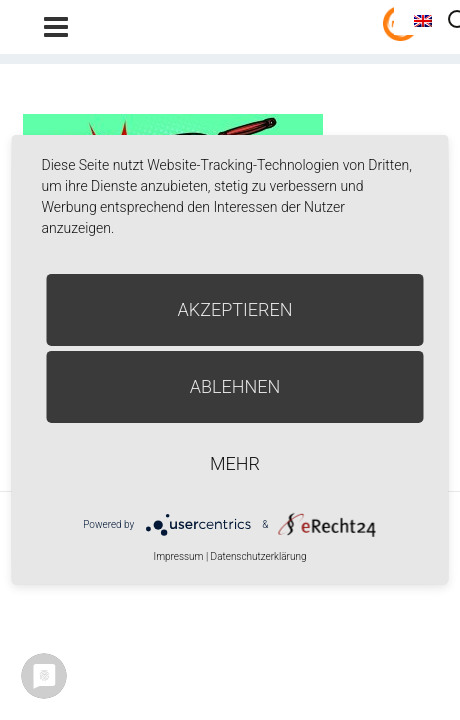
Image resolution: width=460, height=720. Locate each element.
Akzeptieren (235, 309)
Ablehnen (235, 386)
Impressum (178, 556)
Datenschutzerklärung (259, 556)
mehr (235, 463)
